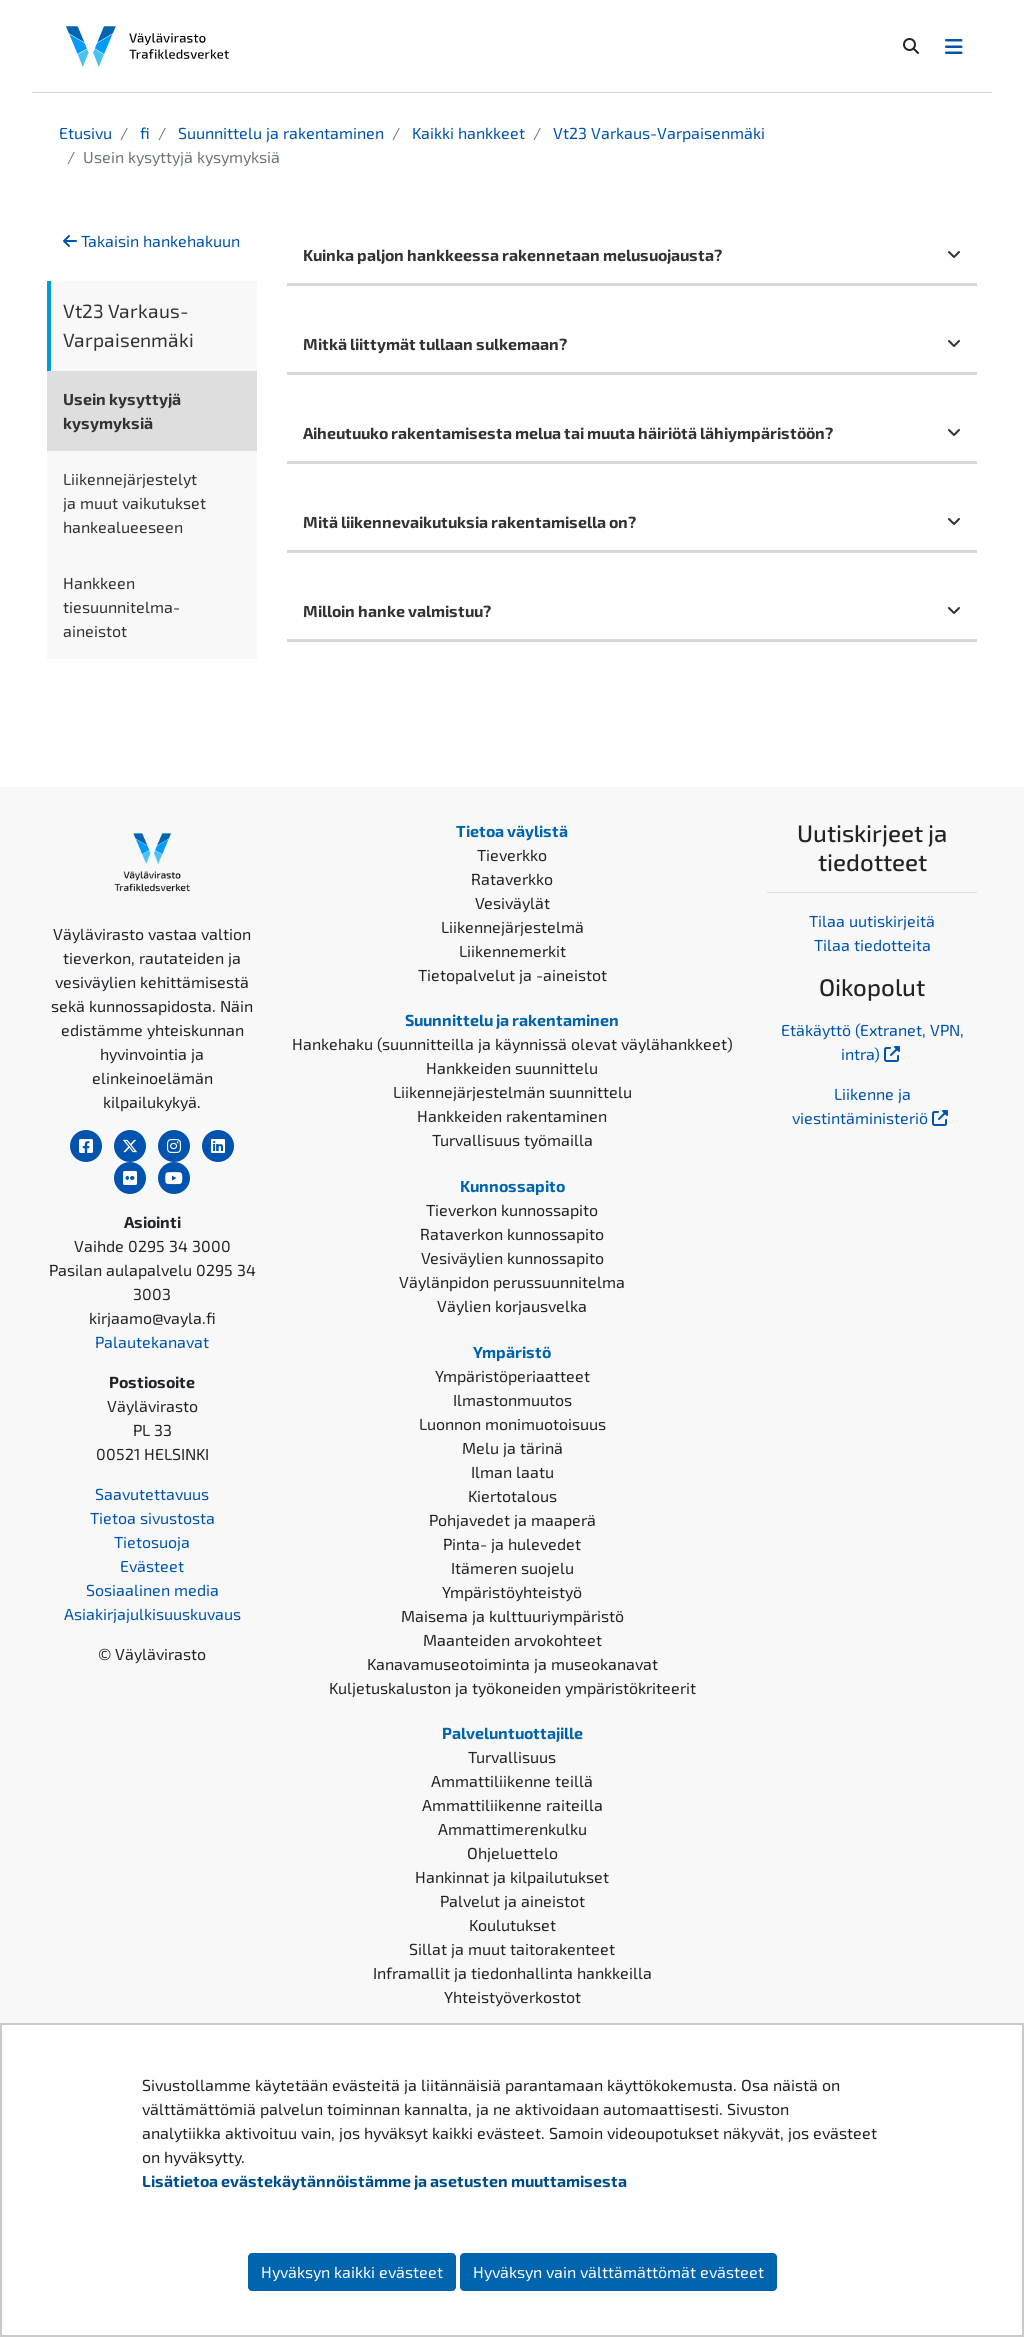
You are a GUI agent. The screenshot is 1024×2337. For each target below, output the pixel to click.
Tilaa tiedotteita (872, 944)
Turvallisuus (512, 1756)
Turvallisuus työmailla (512, 1139)
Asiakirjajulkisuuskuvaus (152, 1613)
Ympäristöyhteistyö (512, 1591)
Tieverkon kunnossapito (512, 1209)
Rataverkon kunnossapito (512, 1233)
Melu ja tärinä (512, 1447)
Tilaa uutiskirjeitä (872, 920)
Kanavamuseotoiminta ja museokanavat (512, 1663)
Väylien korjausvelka (512, 1305)
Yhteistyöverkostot (512, 1996)
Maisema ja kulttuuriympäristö (512, 1615)
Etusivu (85, 132)
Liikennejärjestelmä (512, 926)
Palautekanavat (152, 1341)
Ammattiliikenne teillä (512, 1780)
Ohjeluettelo (512, 1852)
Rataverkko (512, 878)
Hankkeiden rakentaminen (512, 1115)
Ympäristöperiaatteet (512, 1375)
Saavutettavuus (152, 1493)
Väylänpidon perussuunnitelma (512, 1281)
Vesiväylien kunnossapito (512, 1257)
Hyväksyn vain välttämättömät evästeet (618, 2271)
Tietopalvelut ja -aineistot (512, 974)
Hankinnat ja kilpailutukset (512, 1876)
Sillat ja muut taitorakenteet (512, 1948)
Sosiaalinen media (152, 1589)
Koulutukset (512, 1924)
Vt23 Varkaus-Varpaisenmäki (657, 132)
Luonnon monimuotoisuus (512, 1423)
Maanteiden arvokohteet (512, 1639)
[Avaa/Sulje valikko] (954, 46)
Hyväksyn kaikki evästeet (352, 2271)
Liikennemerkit (512, 950)
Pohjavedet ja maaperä (512, 1519)
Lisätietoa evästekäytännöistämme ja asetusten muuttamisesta (384, 2180)
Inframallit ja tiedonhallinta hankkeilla (512, 1972)
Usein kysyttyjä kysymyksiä (122, 410)
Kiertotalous (512, 1495)
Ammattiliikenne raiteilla (512, 1804)
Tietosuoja (152, 1541)
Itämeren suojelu (512, 1567)
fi (143, 132)
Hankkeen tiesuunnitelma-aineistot (121, 606)
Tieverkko (512, 854)
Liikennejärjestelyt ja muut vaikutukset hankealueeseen (134, 502)
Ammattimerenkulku (512, 1828)
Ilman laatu (512, 1471)
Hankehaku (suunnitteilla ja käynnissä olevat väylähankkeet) (512, 1043)
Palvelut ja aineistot (512, 1900)
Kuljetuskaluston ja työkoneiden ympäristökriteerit (512, 1687)
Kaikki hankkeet (466, 132)
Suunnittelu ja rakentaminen (279, 132)
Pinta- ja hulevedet (512, 1543)
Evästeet (152, 1565)
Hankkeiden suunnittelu (512, 1067)
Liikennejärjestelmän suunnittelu (512, 1091)
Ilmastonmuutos (512, 1399)
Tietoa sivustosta (152, 1517)
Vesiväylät (512, 902)
